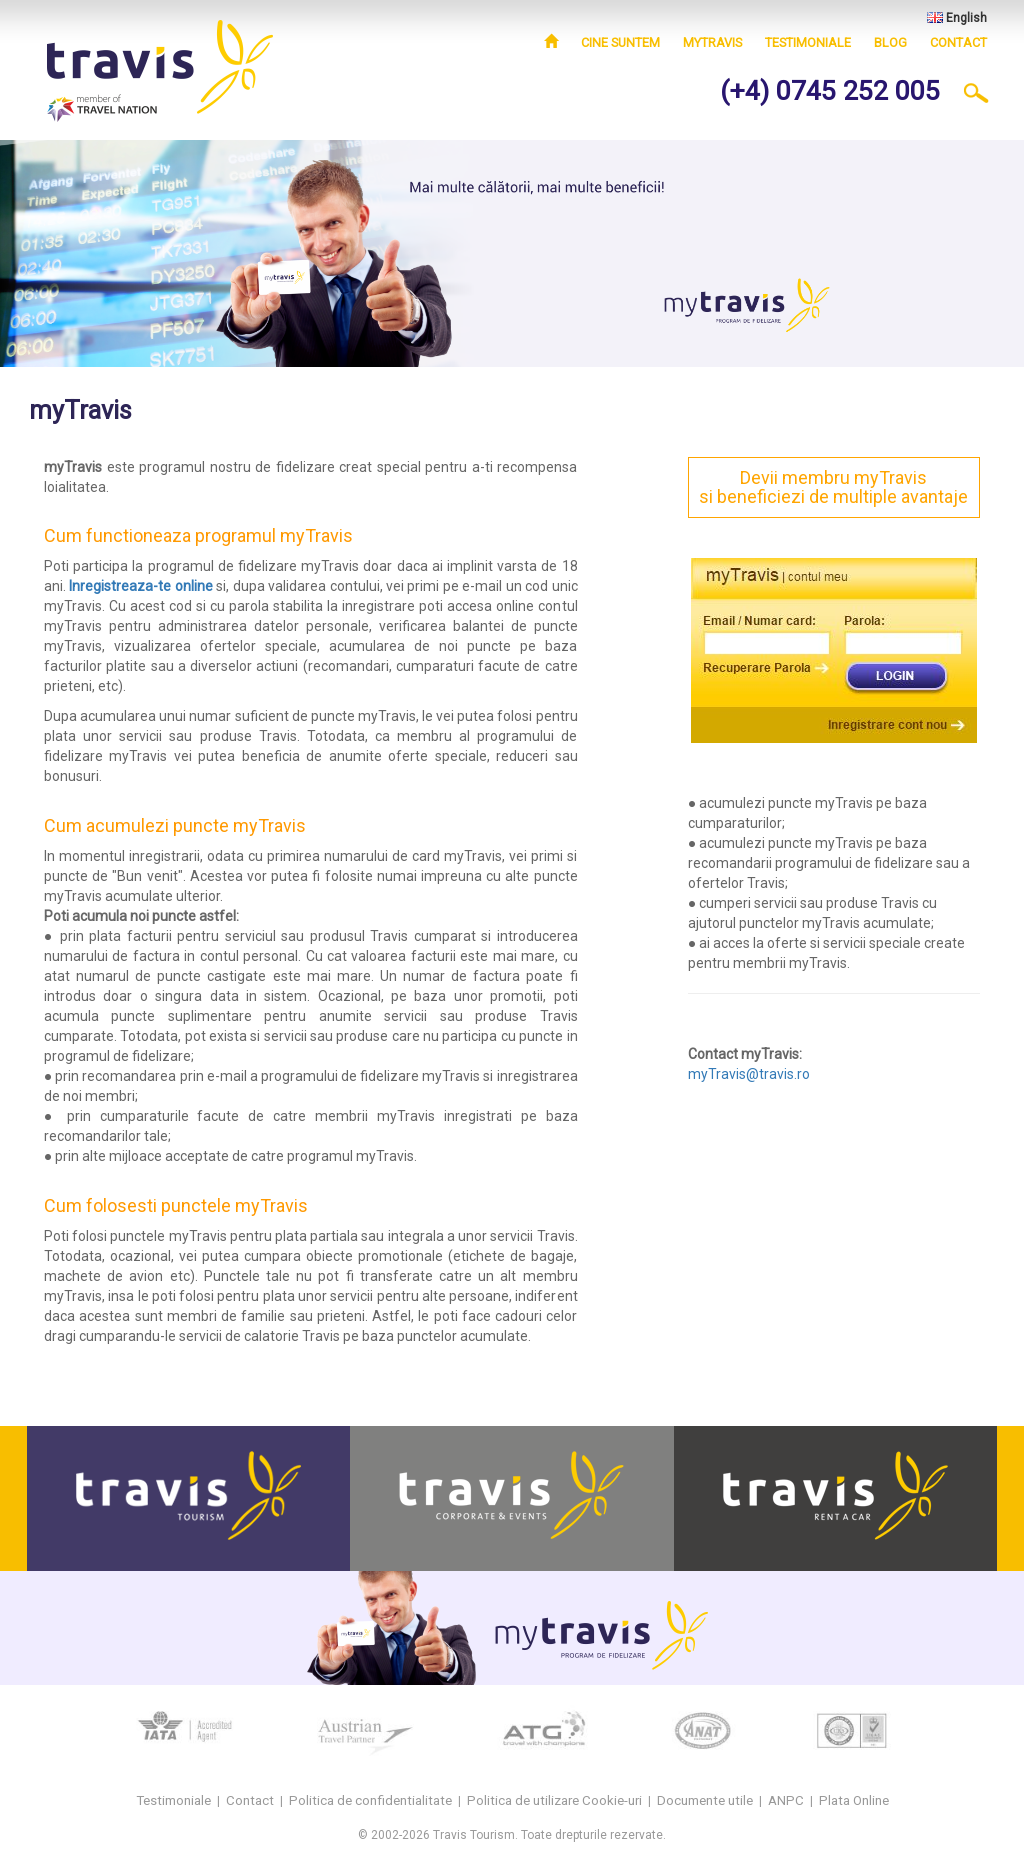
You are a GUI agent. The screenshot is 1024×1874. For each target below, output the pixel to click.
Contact (958, 42)
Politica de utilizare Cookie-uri (554, 1800)
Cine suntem (620, 42)
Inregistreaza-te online (140, 586)
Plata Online (854, 1800)
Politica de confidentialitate (370, 1800)
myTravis (712, 42)
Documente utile (705, 1800)
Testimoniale (808, 42)
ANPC (786, 1800)
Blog (890, 42)
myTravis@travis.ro (749, 1074)
